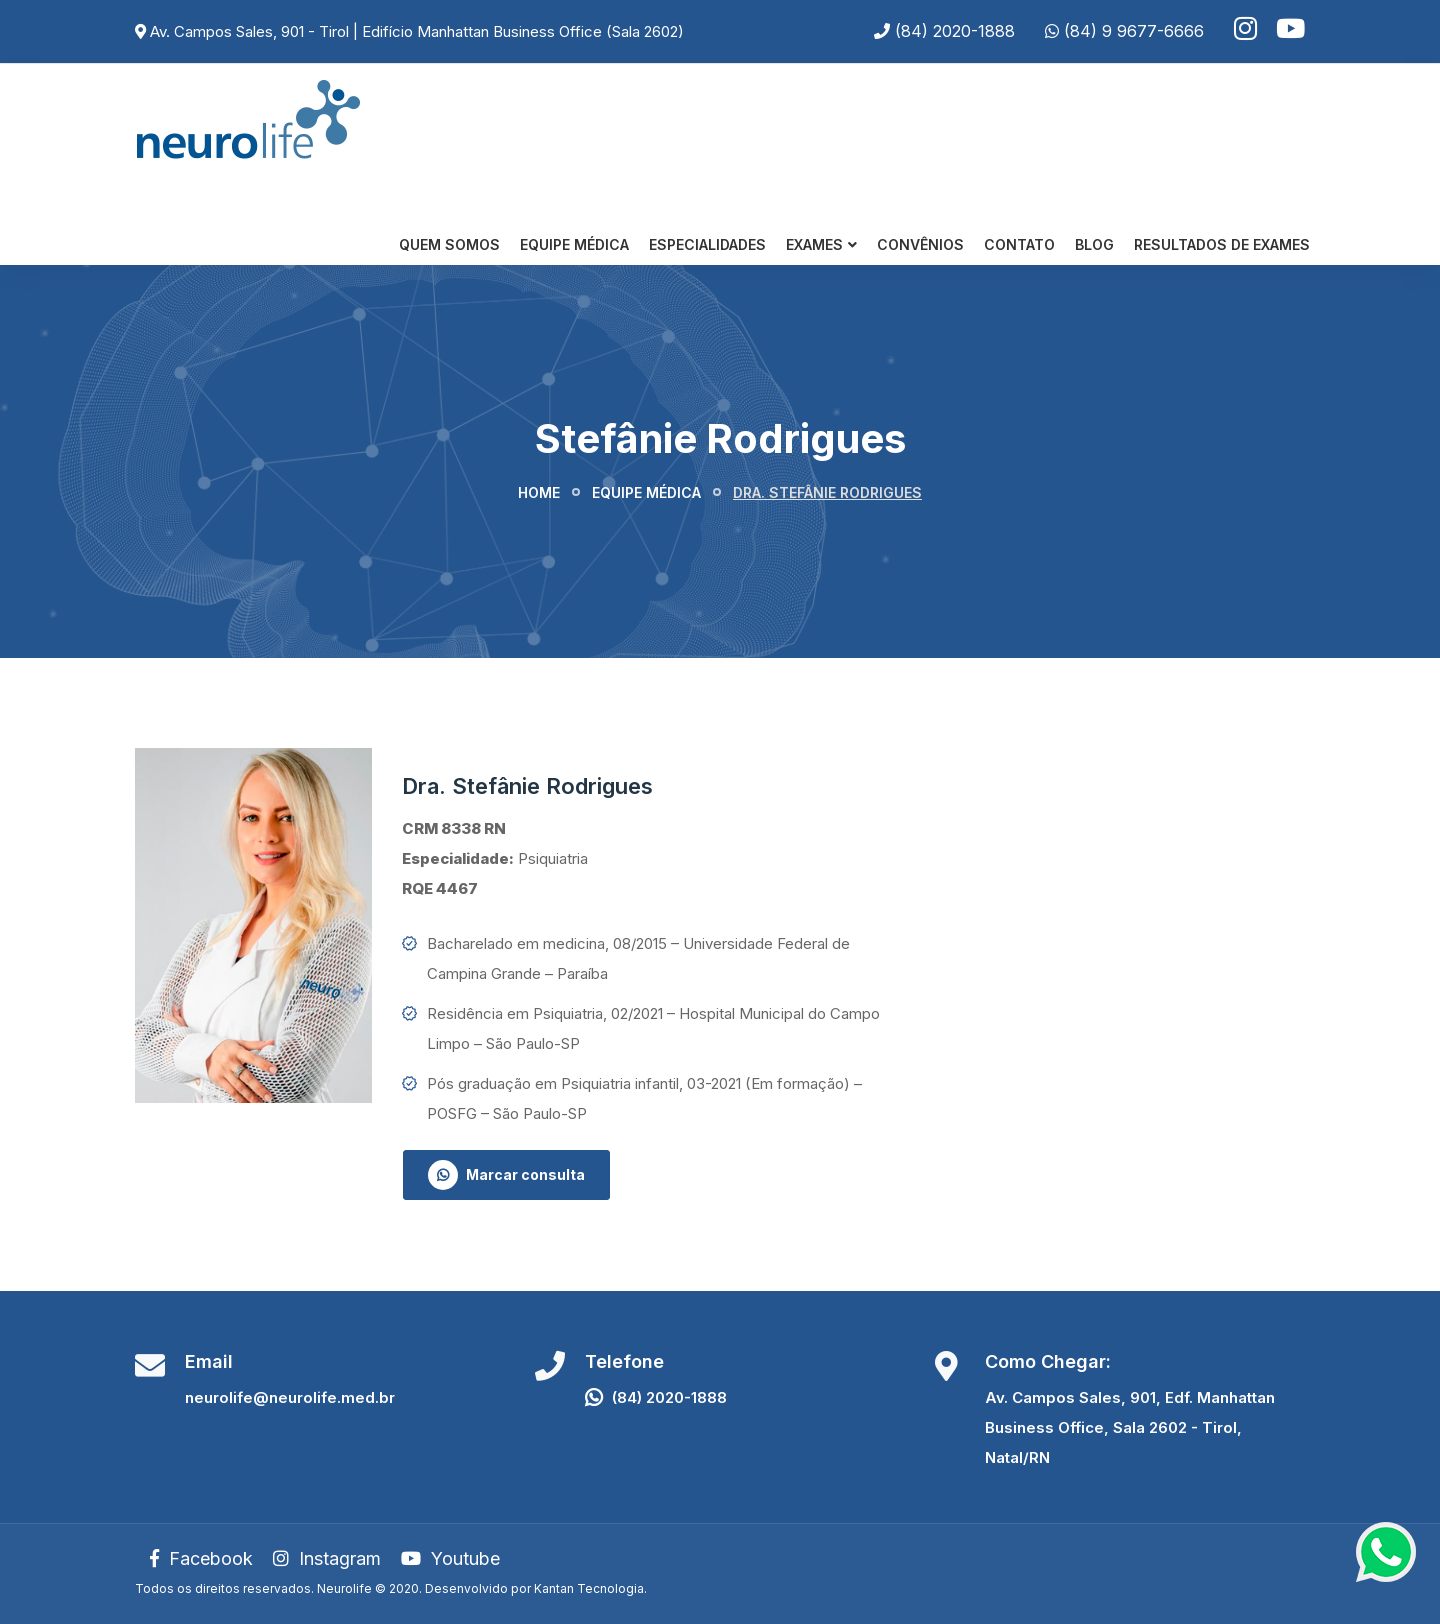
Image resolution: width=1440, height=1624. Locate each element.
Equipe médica (646, 492)
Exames (814, 244)
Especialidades (707, 244)
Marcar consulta (506, 1175)
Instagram (327, 1558)
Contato (1019, 244)
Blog (1094, 244)
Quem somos (449, 244)
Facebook (201, 1558)
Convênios (920, 244)
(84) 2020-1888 (955, 31)
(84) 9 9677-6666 (1134, 31)
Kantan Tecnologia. (590, 1588)
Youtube (450, 1558)
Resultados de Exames (1222, 244)
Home (539, 492)
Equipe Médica (574, 244)
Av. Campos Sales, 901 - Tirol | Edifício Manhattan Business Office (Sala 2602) (417, 31)
